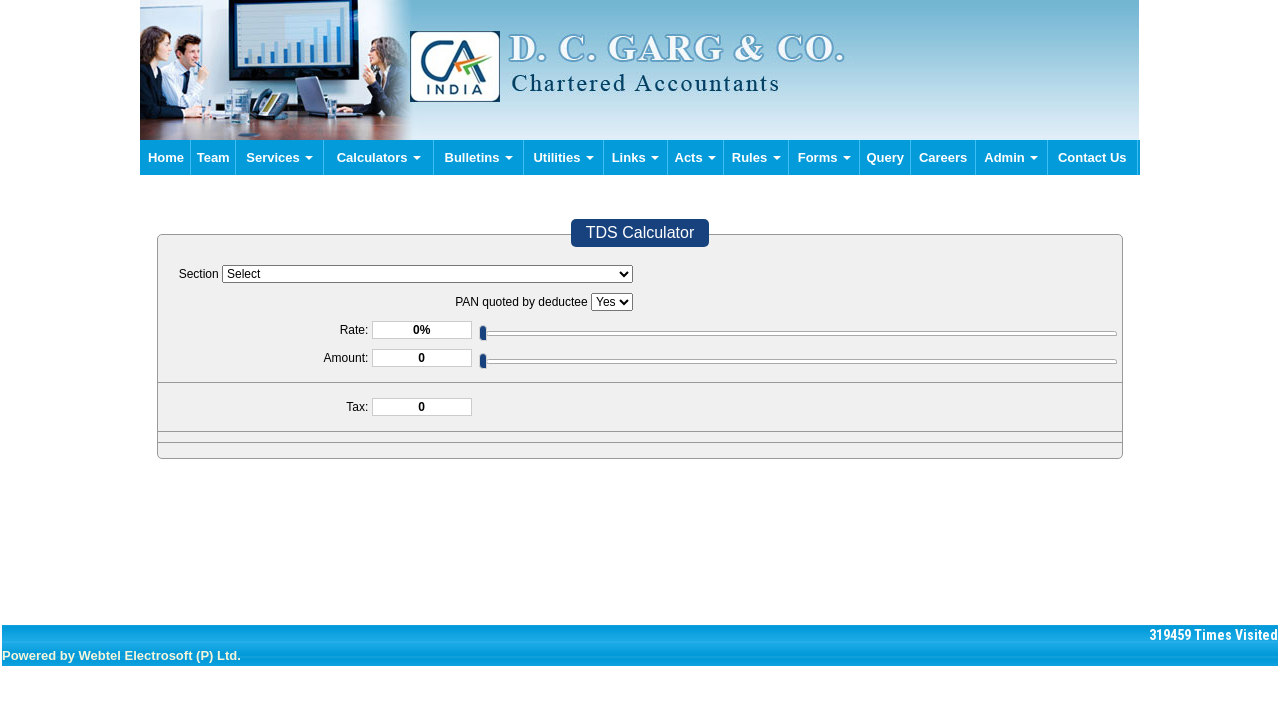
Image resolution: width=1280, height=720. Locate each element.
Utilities (563, 157)
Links (636, 157)
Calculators (379, 157)
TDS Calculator (640, 232)
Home (166, 157)
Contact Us (1092, 157)
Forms (824, 157)
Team (213, 157)
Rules (756, 157)
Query (886, 157)
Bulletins (479, 157)
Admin (1011, 157)
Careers (943, 157)
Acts (696, 157)
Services (279, 157)
